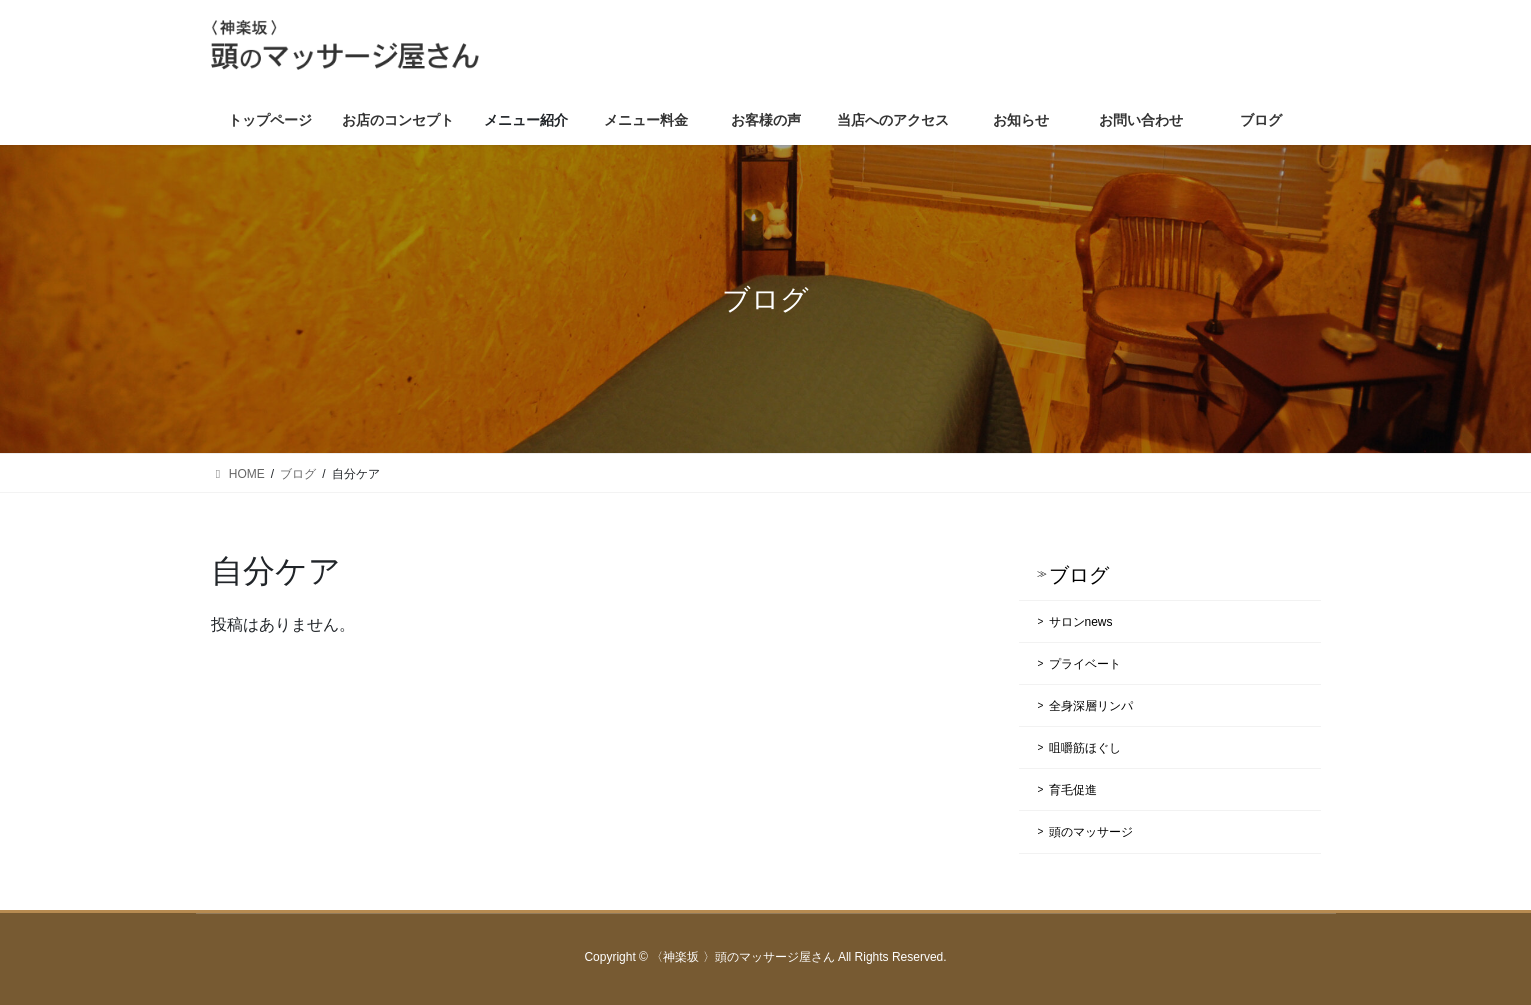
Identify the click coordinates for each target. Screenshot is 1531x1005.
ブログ (1079, 575)
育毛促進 (1073, 790)
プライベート (1085, 664)
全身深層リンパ (1091, 706)
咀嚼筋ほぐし (1085, 748)
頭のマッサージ (1091, 832)
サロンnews (1081, 622)
